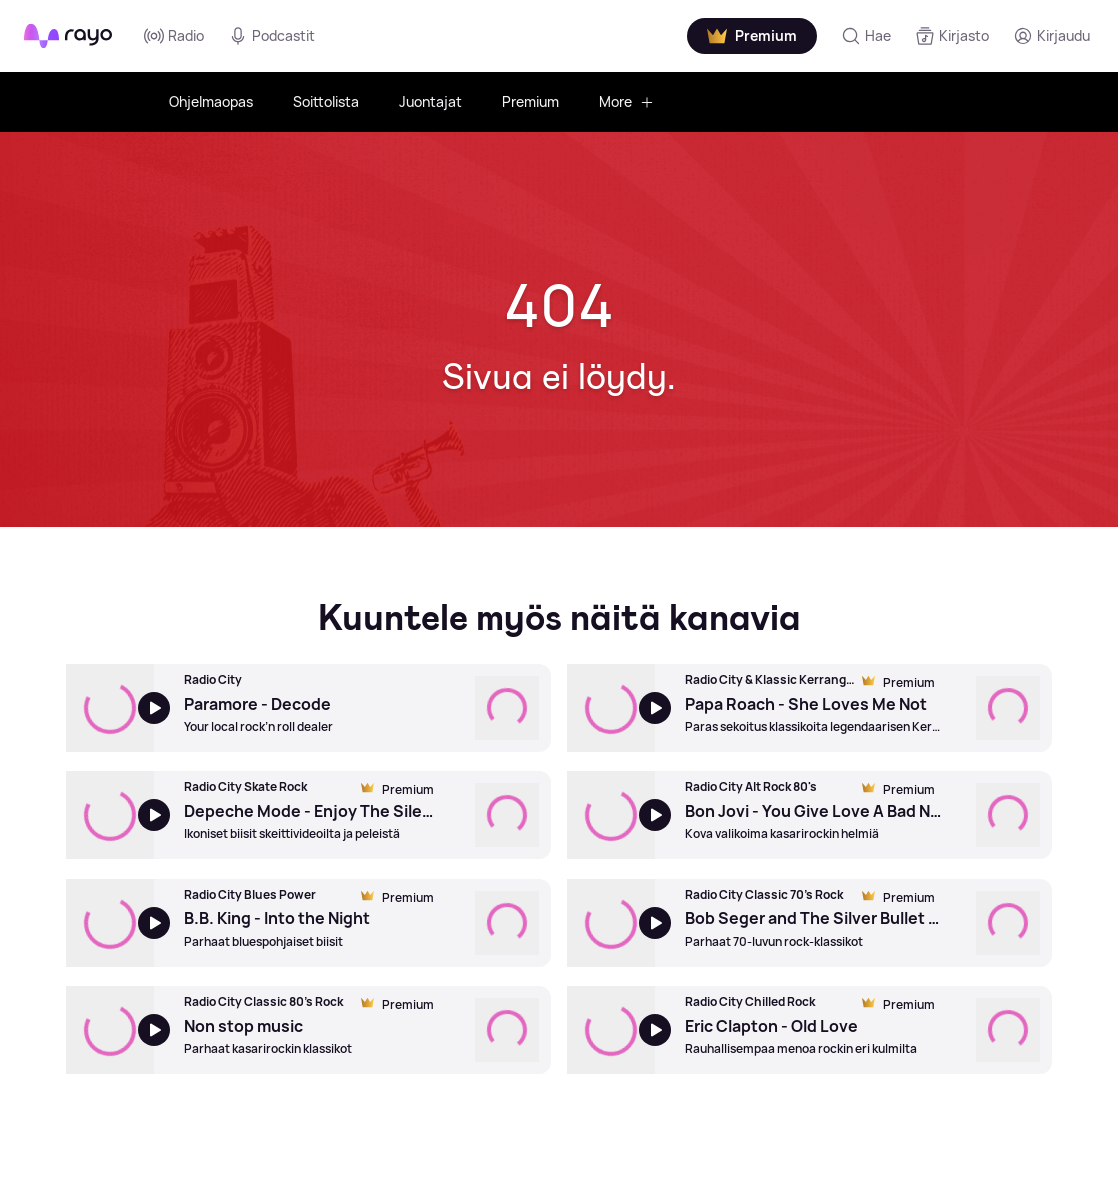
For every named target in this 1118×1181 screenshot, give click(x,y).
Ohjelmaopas (211, 101)
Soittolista (326, 101)
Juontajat (430, 101)
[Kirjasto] (952, 36)
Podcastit (271, 36)
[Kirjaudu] (1051, 36)
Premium (530, 101)
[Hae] (866, 36)
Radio (174, 36)
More (626, 101)
